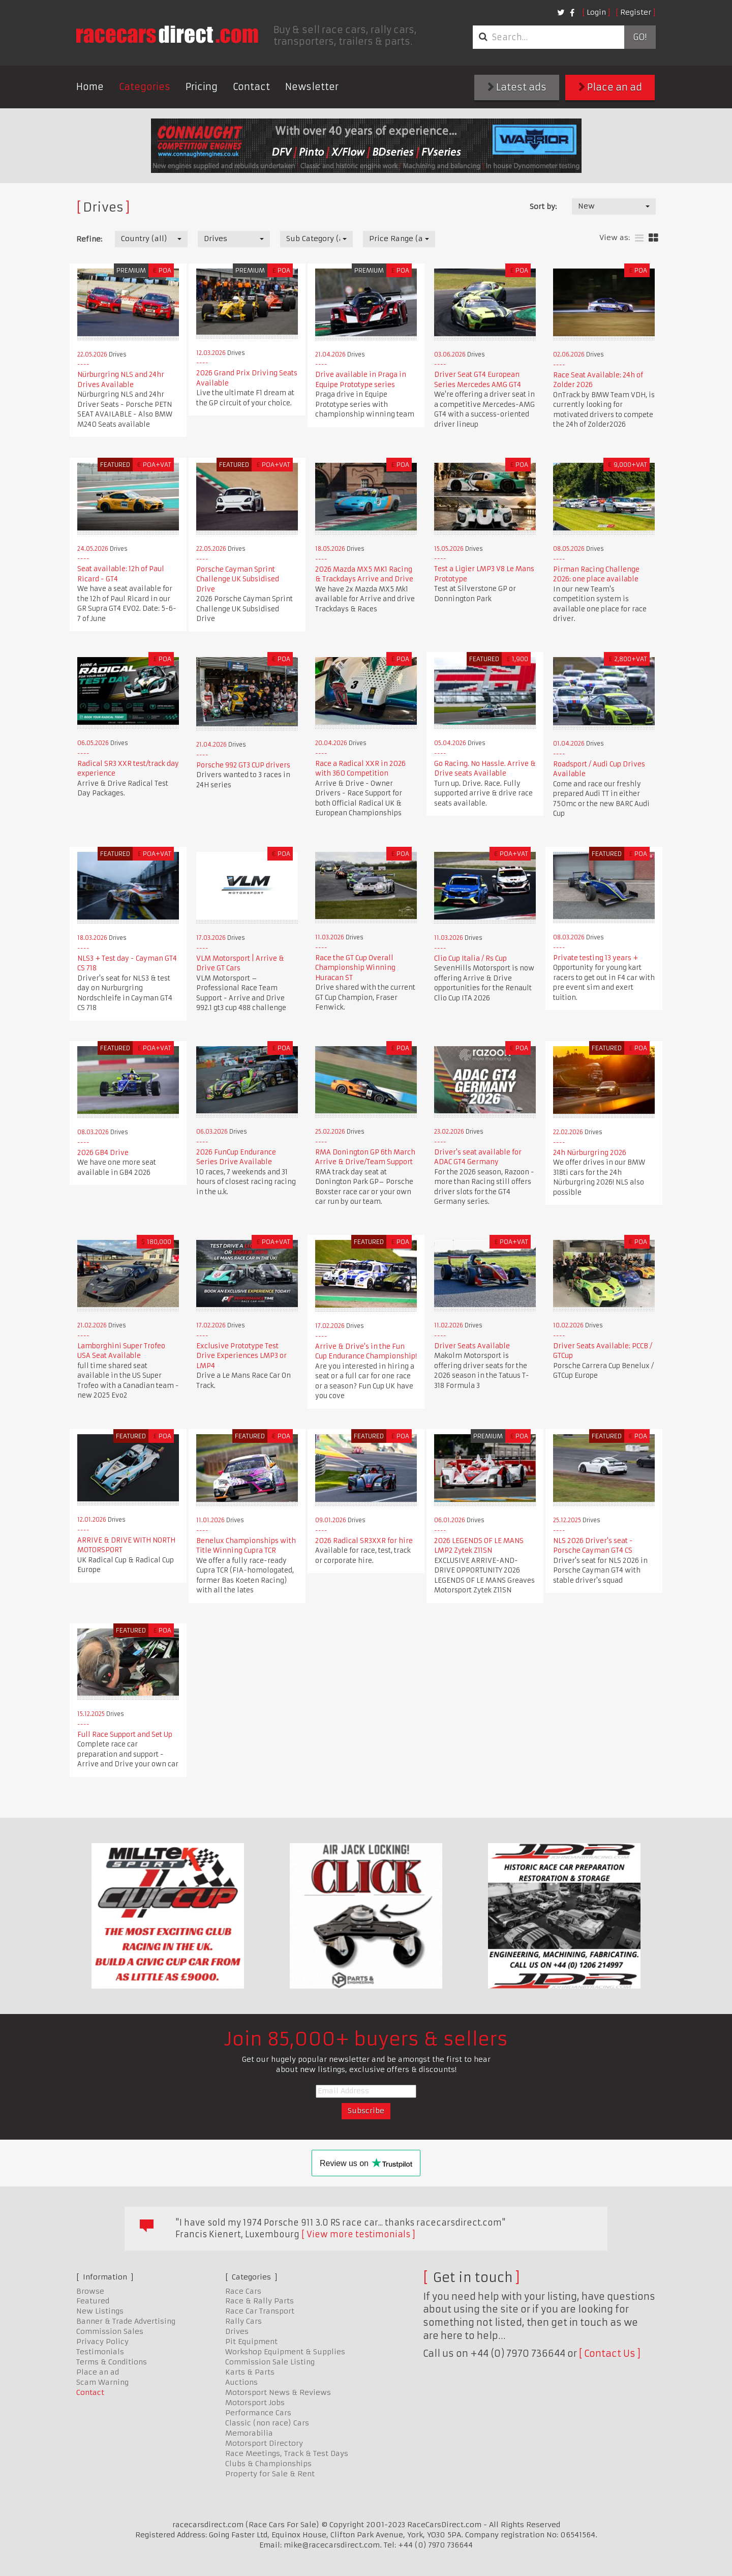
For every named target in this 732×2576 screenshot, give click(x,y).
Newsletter (312, 87)
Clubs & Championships (268, 2463)
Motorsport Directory (264, 2443)
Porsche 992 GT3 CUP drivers (243, 765)
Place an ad (610, 87)
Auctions (241, 2382)
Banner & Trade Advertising (125, 2321)
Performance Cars (258, 2412)
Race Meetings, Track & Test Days (286, 2453)
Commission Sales (109, 2331)
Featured (92, 2300)
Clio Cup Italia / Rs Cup (470, 958)
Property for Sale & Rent (270, 2473)
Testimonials (100, 2351)
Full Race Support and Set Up (124, 1734)
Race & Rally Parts (259, 2300)
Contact (251, 87)
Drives (237, 2331)
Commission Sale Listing (270, 2361)
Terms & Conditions (111, 2361)
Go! (640, 37)
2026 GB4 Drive (103, 1152)
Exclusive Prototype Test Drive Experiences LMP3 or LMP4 (241, 1356)
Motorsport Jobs (255, 2402)
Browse (90, 2291)
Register (635, 12)
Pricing (202, 87)
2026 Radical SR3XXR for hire (364, 1540)
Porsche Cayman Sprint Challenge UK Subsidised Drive (237, 579)
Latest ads (516, 87)
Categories (144, 87)
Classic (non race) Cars (267, 2422)
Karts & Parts (249, 2372)
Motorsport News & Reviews (278, 2392)
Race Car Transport (259, 2311)
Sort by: (543, 206)
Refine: (89, 239)
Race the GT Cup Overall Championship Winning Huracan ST (355, 968)
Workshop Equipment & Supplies (285, 2351)
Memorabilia (249, 2433)
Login (596, 12)
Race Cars (243, 2291)
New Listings (100, 2311)
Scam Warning (102, 2382)
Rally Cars (243, 2321)
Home (90, 87)
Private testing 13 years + (595, 958)
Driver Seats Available (472, 1346)
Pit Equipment (251, 2341)
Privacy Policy (102, 2341)
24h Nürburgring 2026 (589, 1152)
